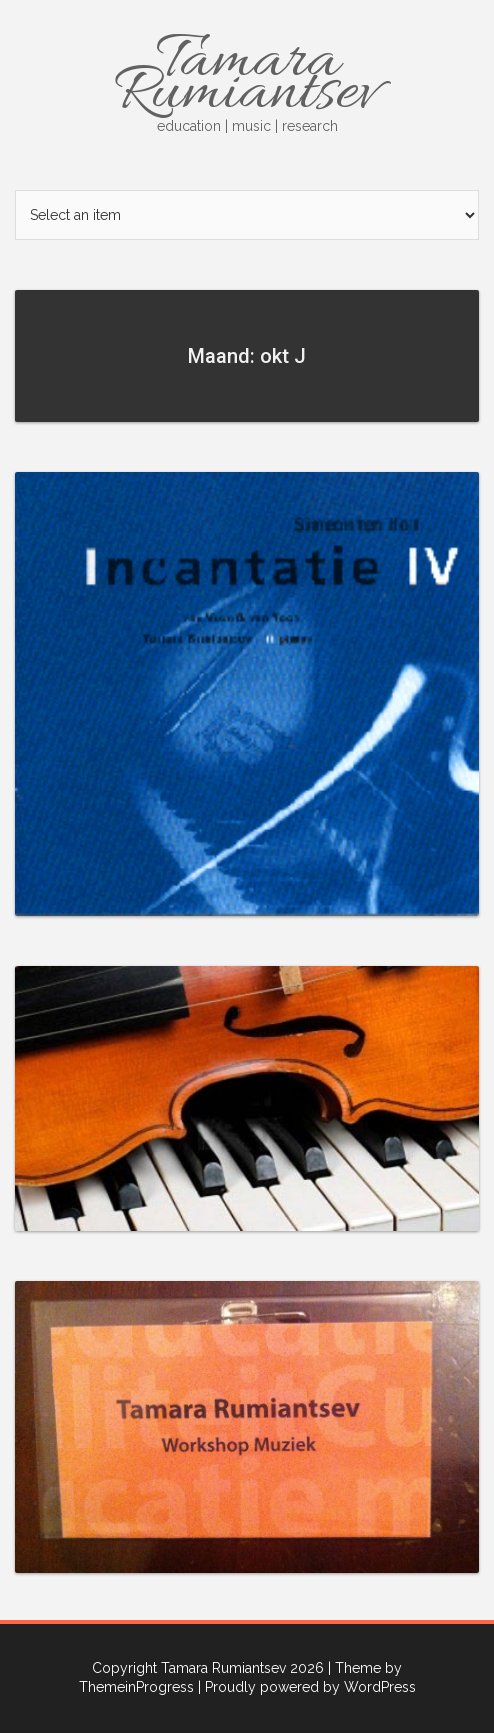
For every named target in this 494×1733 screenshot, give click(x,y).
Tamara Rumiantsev (247, 79)
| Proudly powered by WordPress (307, 1687)
